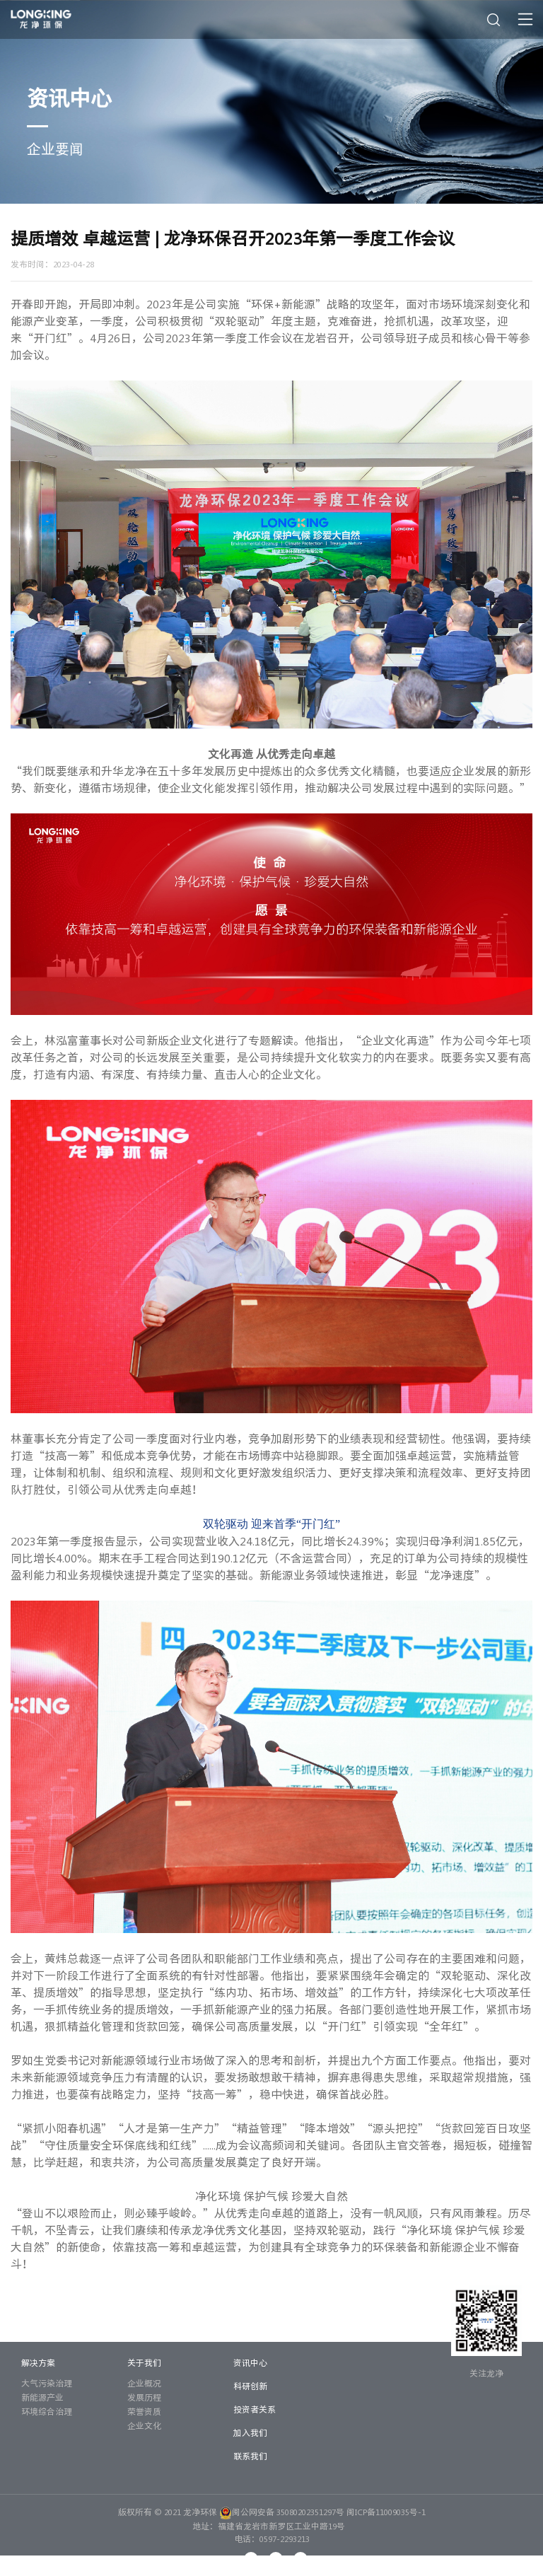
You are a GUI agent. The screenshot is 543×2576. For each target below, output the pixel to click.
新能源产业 (42, 2397)
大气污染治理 (46, 2383)
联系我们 (250, 2456)
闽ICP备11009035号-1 (386, 2511)
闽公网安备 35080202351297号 (281, 2511)
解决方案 (38, 2362)
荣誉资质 (144, 2411)
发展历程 (144, 2397)
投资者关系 (254, 2409)
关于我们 (144, 2362)
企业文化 (144, 2425)
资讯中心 (250, 2362)
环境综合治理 (46, 2411)
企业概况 (144, 2383)
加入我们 (250, 2432)
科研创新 (250, 2385)
